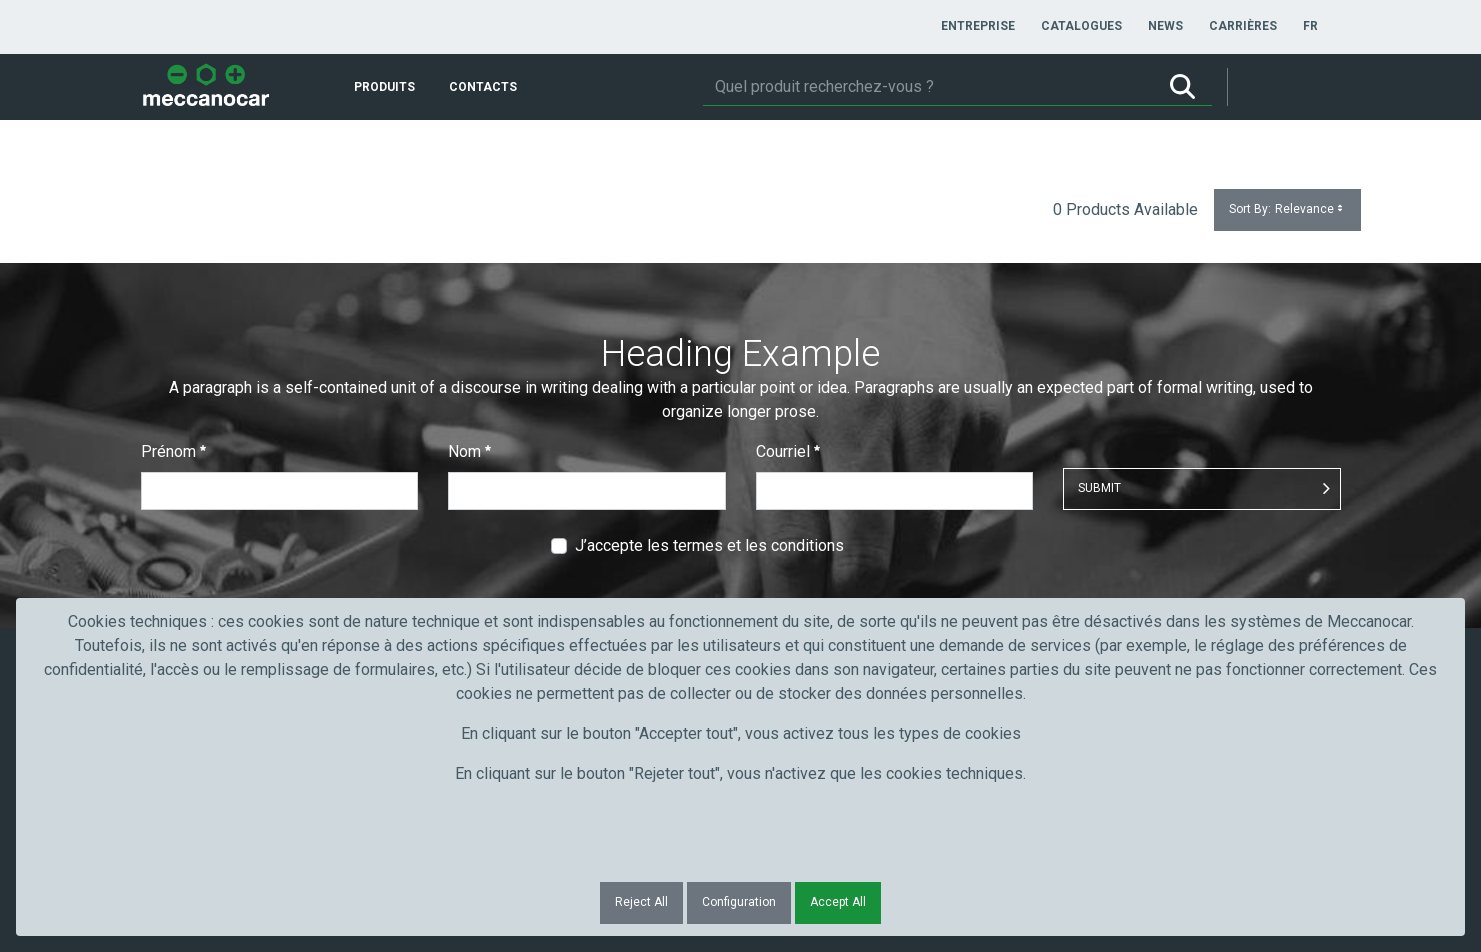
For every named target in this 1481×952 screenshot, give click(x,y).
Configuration (739, 902)
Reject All (641, 902)
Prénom (173, 451)
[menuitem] (978, 26)
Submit (1099, 488)
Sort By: (1287, 209)
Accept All (838, 902)
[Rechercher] (928, 87)
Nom (469, 451)
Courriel (788, 451)
